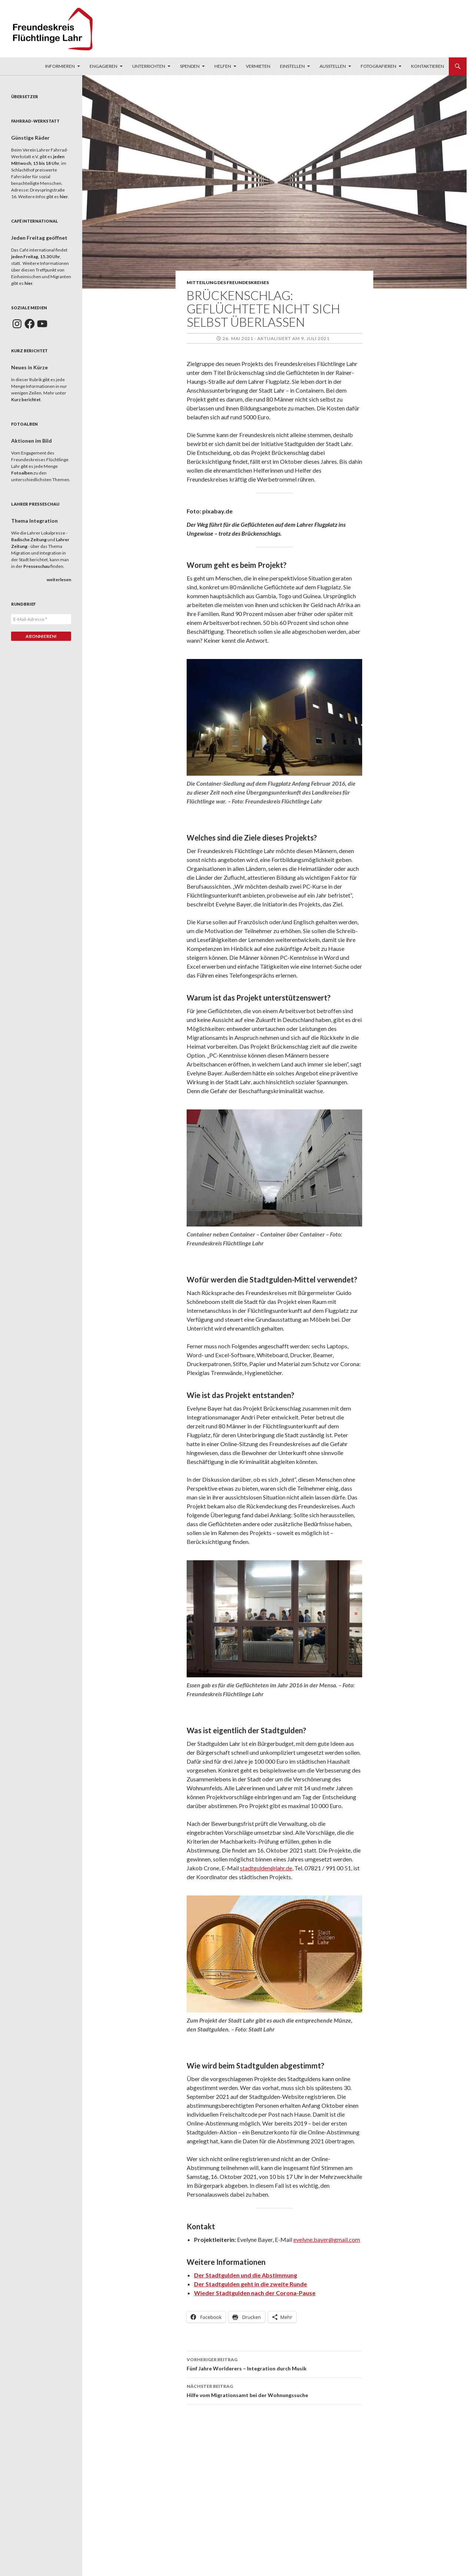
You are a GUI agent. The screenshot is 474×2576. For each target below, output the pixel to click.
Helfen (222, 66)
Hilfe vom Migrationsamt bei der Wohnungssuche (274, 2390)
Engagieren (103, 66)
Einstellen (292, 66)
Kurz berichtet (26, 399)
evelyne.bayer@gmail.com (326, 2239)
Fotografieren (378, 66)
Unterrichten (148, 66)
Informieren (60, 66)
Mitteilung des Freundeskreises (228, 282)
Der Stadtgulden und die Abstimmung (245, 2275)
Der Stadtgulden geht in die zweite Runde (250, 2283)
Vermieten (258, 66)
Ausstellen (333, 66)
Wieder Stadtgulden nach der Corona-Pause (255, 2292)
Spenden (190, 66)
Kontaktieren (427, 66)
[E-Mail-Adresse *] (41, 619)
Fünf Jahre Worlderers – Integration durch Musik (274, 2363)
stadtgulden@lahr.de (266, 1867)
